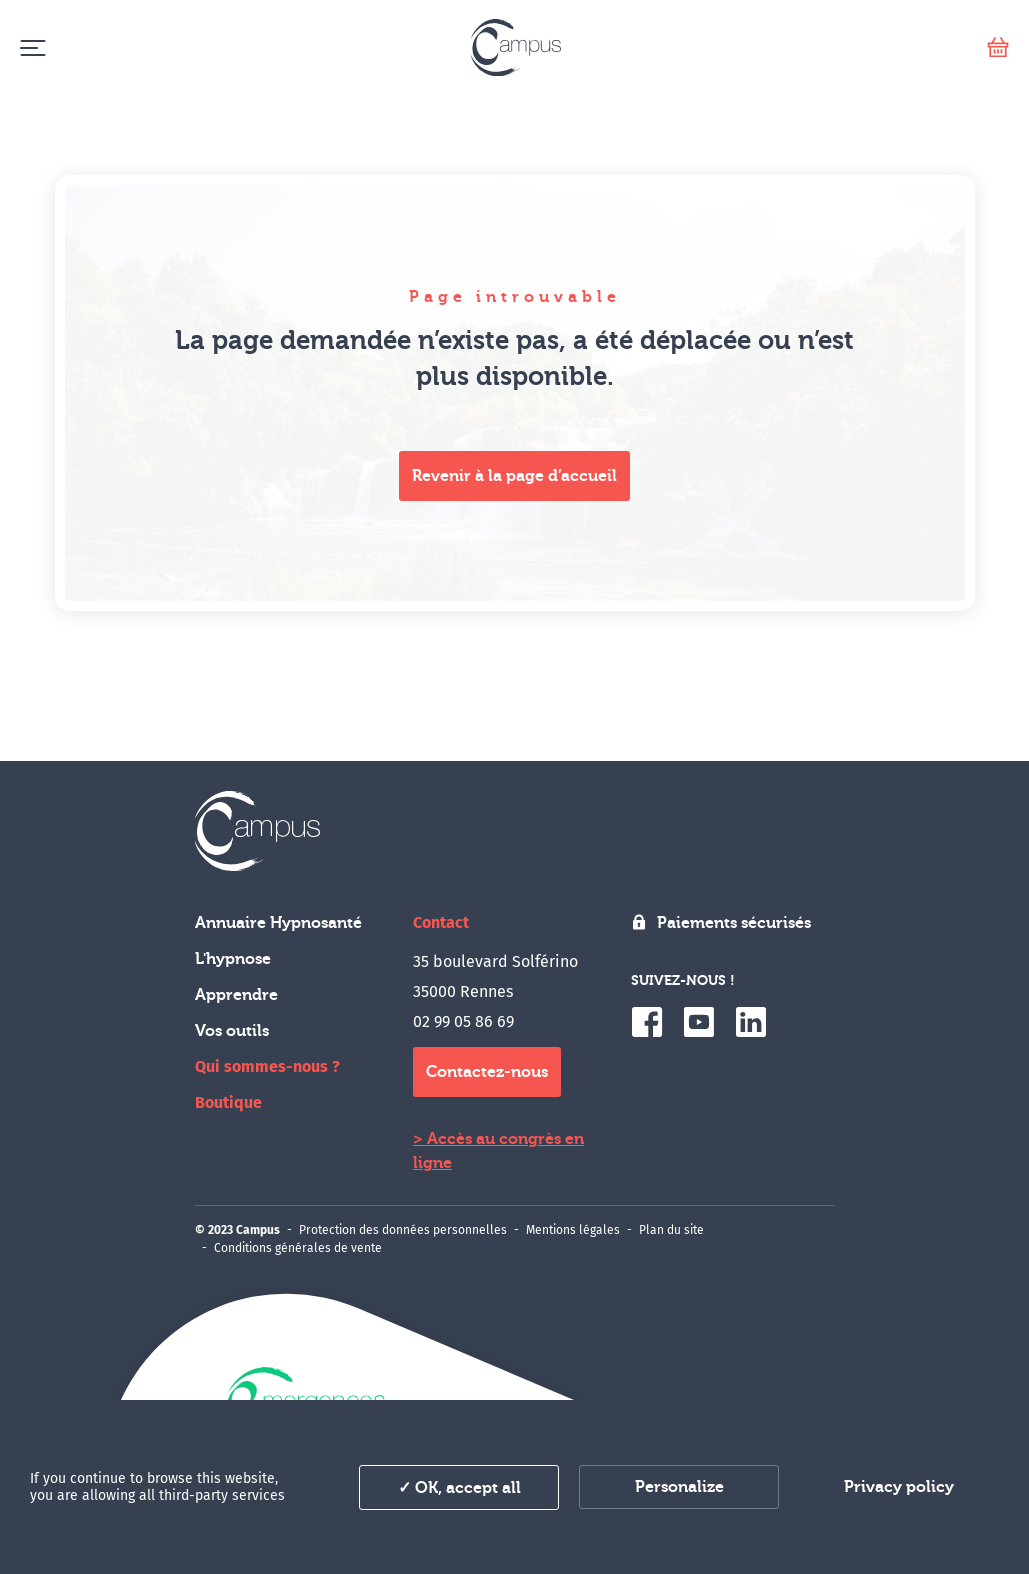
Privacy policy (899, 1487)
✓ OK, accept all (459, 1488)
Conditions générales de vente (298, 1248)
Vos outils (232, 1031)
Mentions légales (573, 1230)
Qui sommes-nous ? (267, 1066)
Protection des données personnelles (403, 1230)
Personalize (679, 1487)
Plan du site (671, 1230)
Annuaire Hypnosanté (278, 923)
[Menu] (32, 47)
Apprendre (236, 995)
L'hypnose (233, 959)
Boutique (228, 1102)
